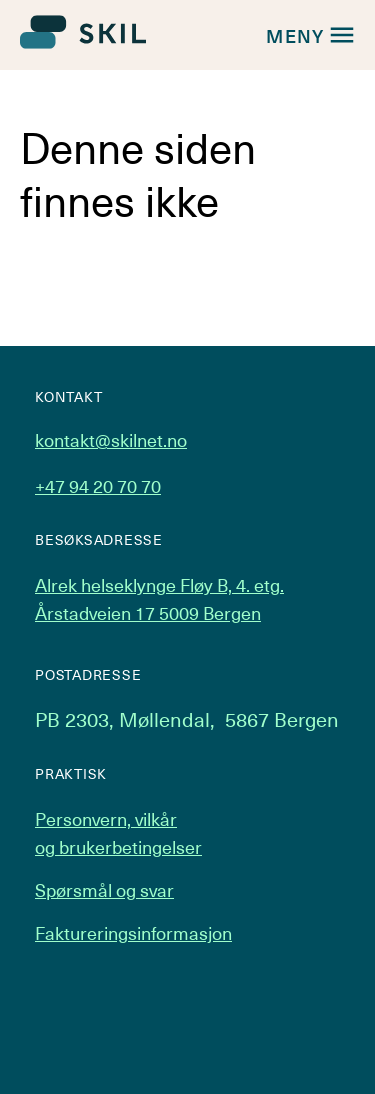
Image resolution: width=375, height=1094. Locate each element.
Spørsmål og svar (104, 889)
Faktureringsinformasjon (133, 932)
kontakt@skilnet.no (111, 440)
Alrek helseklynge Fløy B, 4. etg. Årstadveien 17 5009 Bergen (159, 598)
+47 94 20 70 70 (98, 486)
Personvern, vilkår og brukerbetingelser (118, 832)
